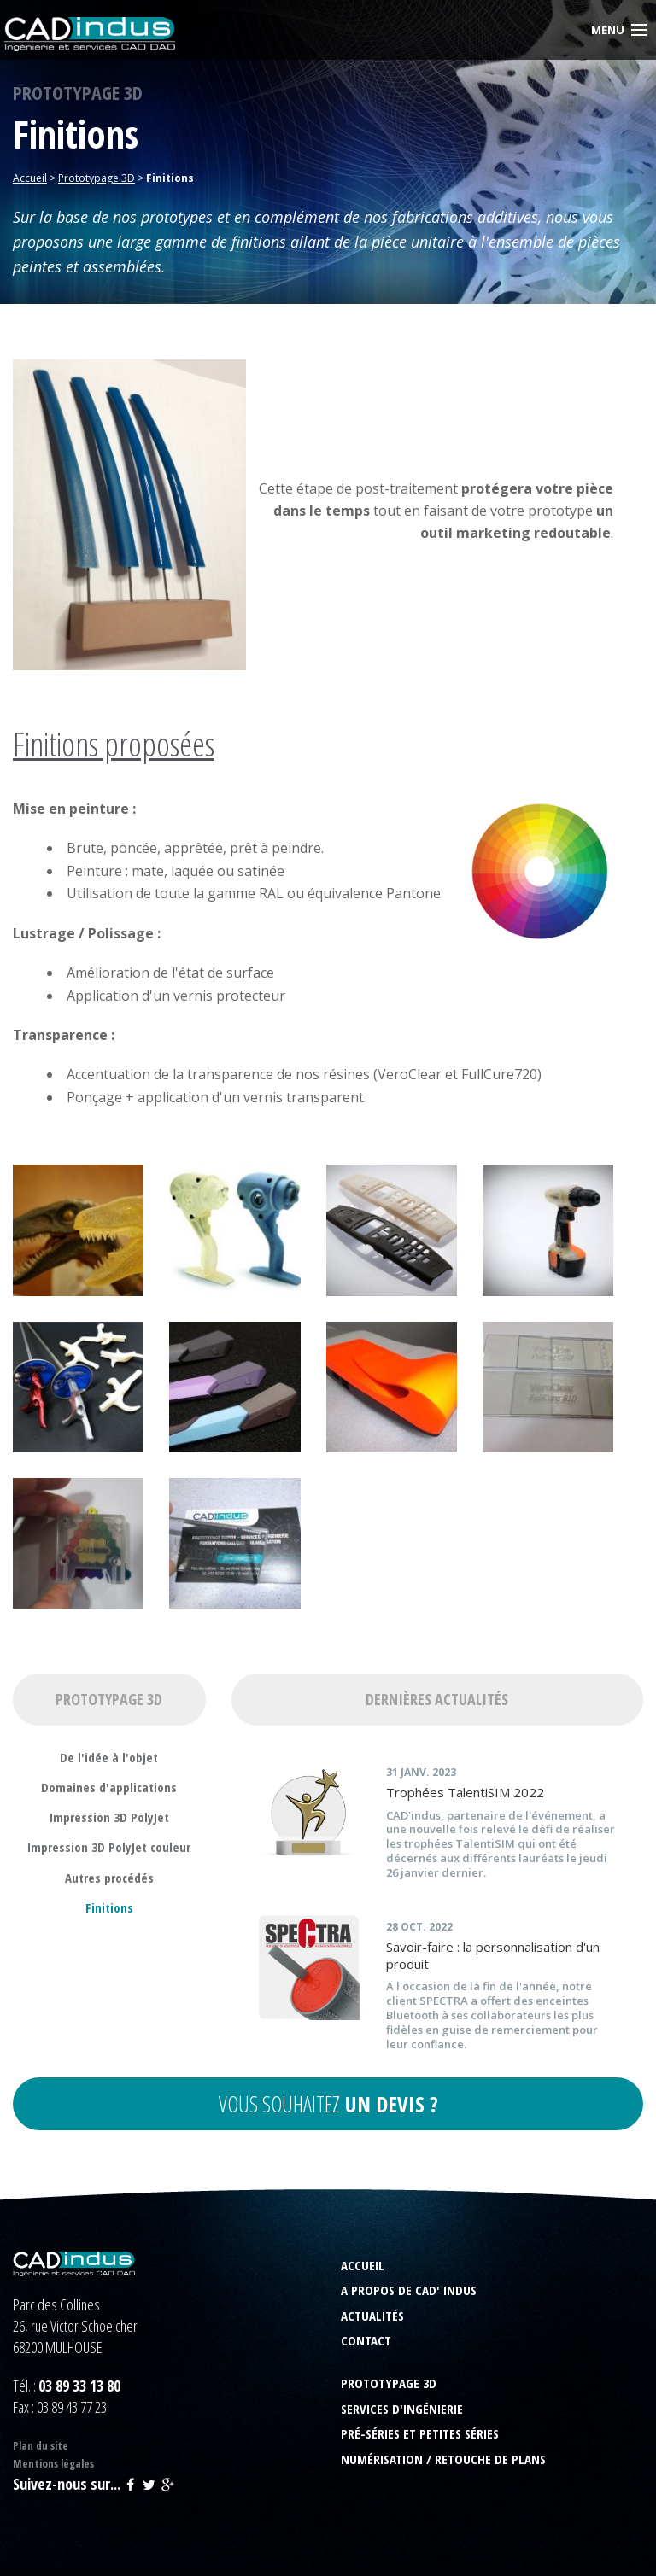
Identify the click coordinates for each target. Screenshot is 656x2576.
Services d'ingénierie (402, 2409)
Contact (366, 2340)
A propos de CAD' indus (409, 2290)
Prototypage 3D (388, 2383)
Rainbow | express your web (583, 2552)
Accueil (362, 2265)
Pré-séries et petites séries (420, 2433)
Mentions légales (53, 2463)
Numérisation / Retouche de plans (443, 2459)
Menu (607, 30)
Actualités (372, 2316)
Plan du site (40, 2445)
